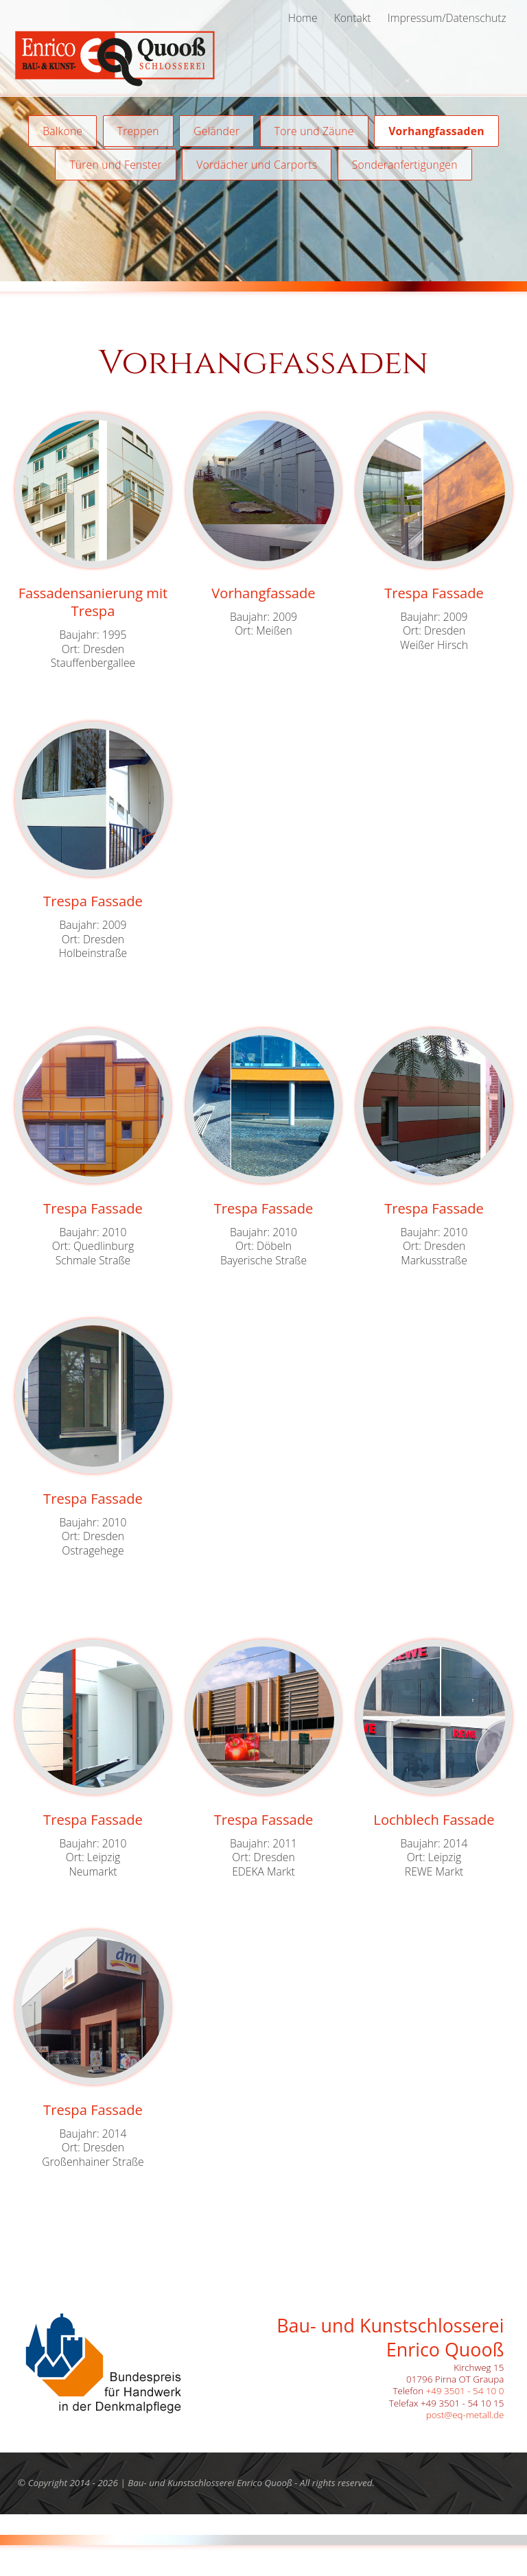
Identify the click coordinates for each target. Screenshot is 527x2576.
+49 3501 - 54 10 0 (465, 2391)
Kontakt (352, 17)
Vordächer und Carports (256, 164)
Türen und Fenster (115, 164)
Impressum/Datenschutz (447, 17)
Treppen (138, 131)
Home (303, 17)
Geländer (216, 131)
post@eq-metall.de (465, 2415)
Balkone (62, 131)
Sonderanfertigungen (405, 164)
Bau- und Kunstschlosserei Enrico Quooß (210, 2483)
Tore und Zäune (314, 131)
